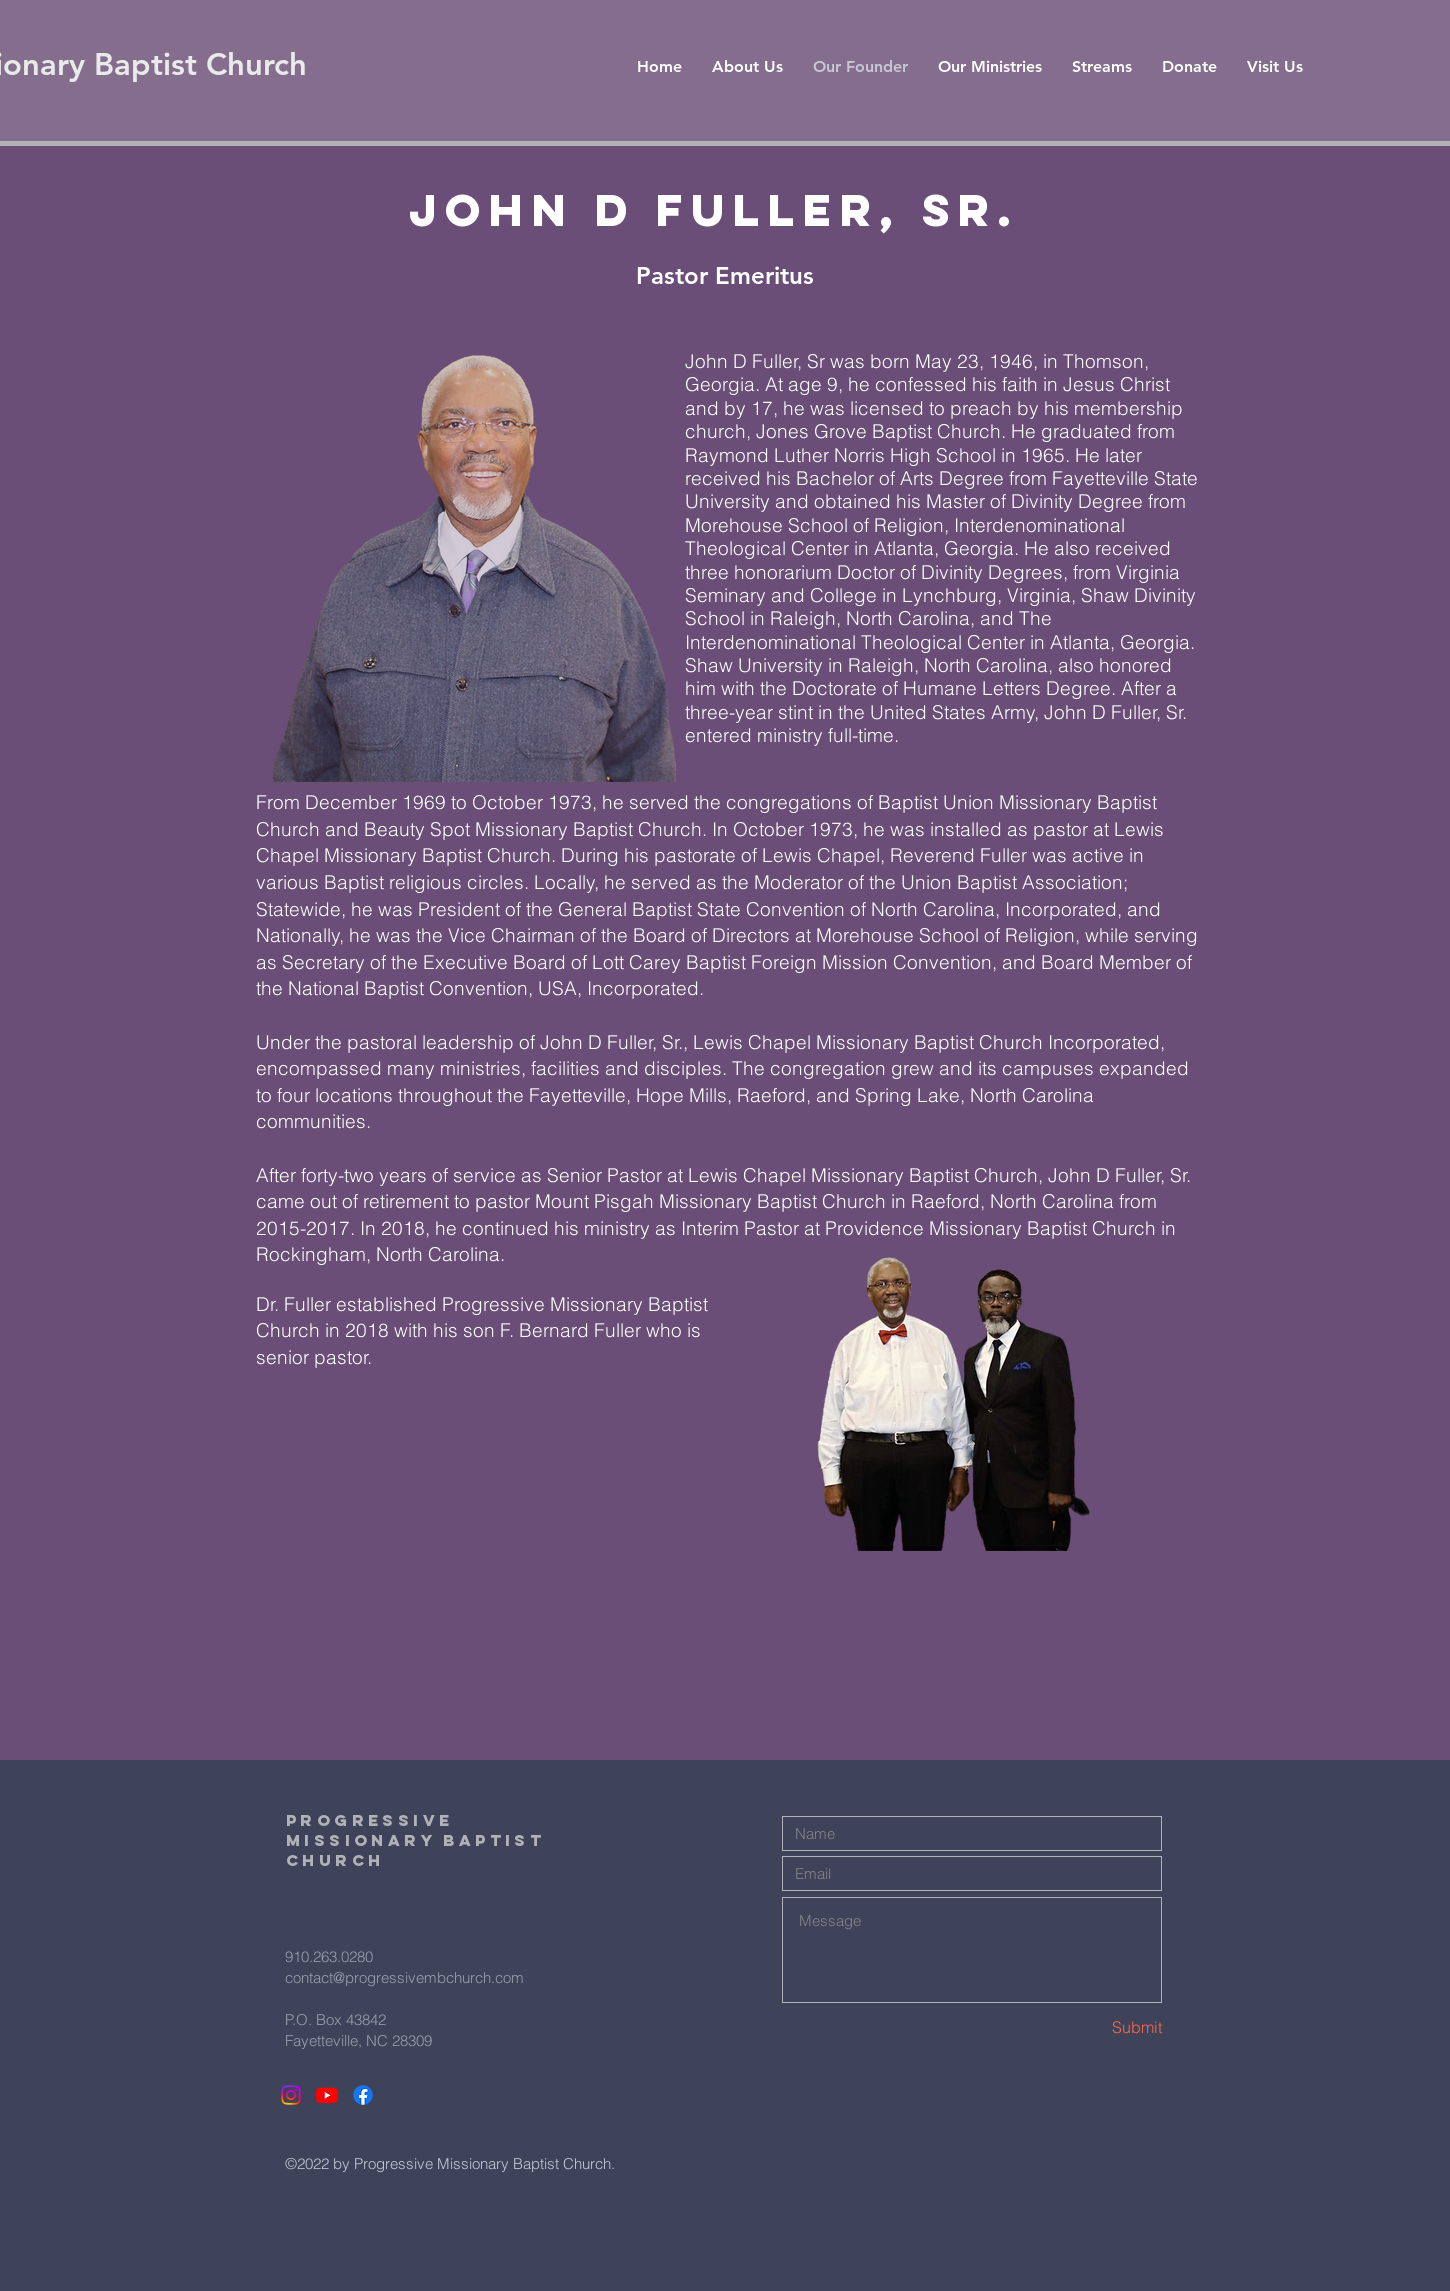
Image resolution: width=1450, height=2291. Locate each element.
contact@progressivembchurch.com (404, 1977)
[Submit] (1091, 2026)
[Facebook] (363, 2095)
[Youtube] (327, 2095)
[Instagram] (291, 2095)
